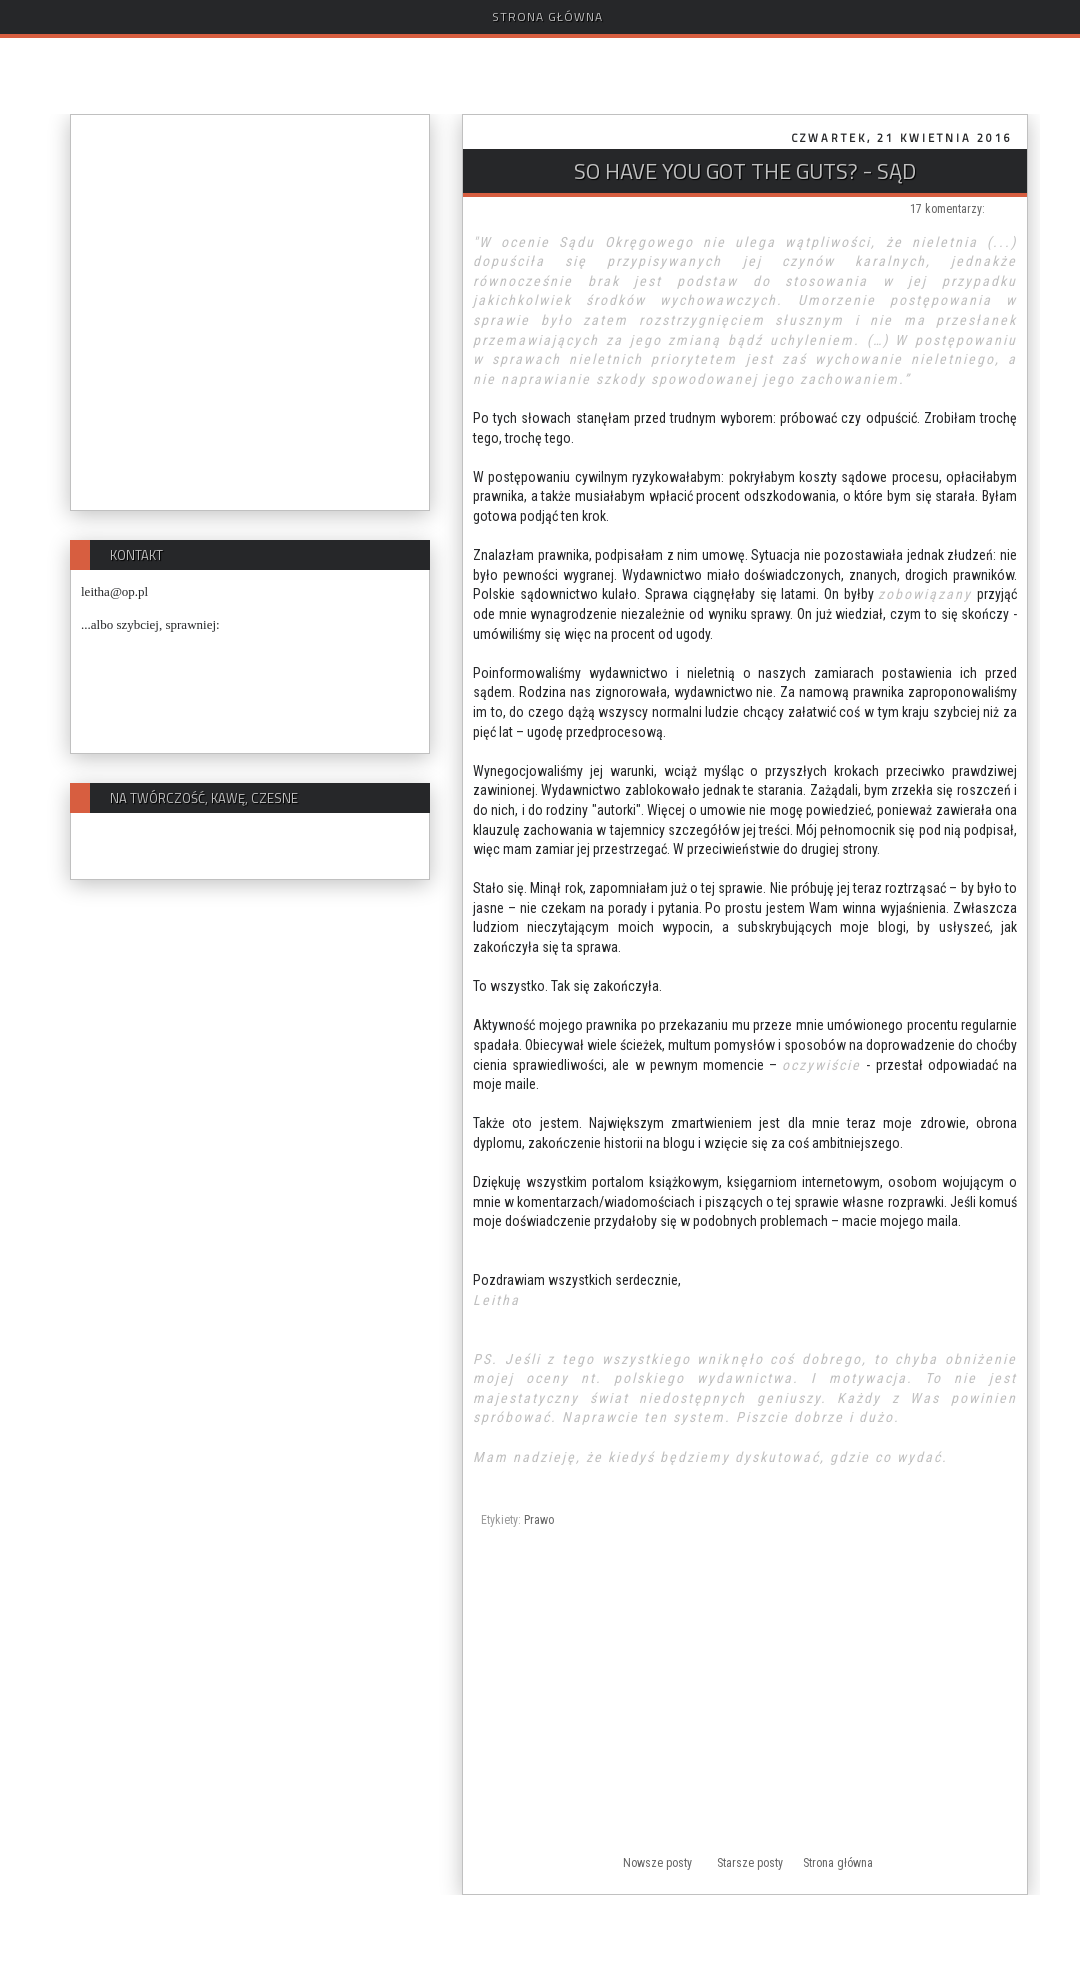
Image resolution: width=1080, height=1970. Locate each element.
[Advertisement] (745, 1706)
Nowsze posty (657, 1863)
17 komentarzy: (947, 209)
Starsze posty (750, 1863)
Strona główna (547, 16)
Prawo (539, 1520)
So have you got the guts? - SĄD (745, 171)
